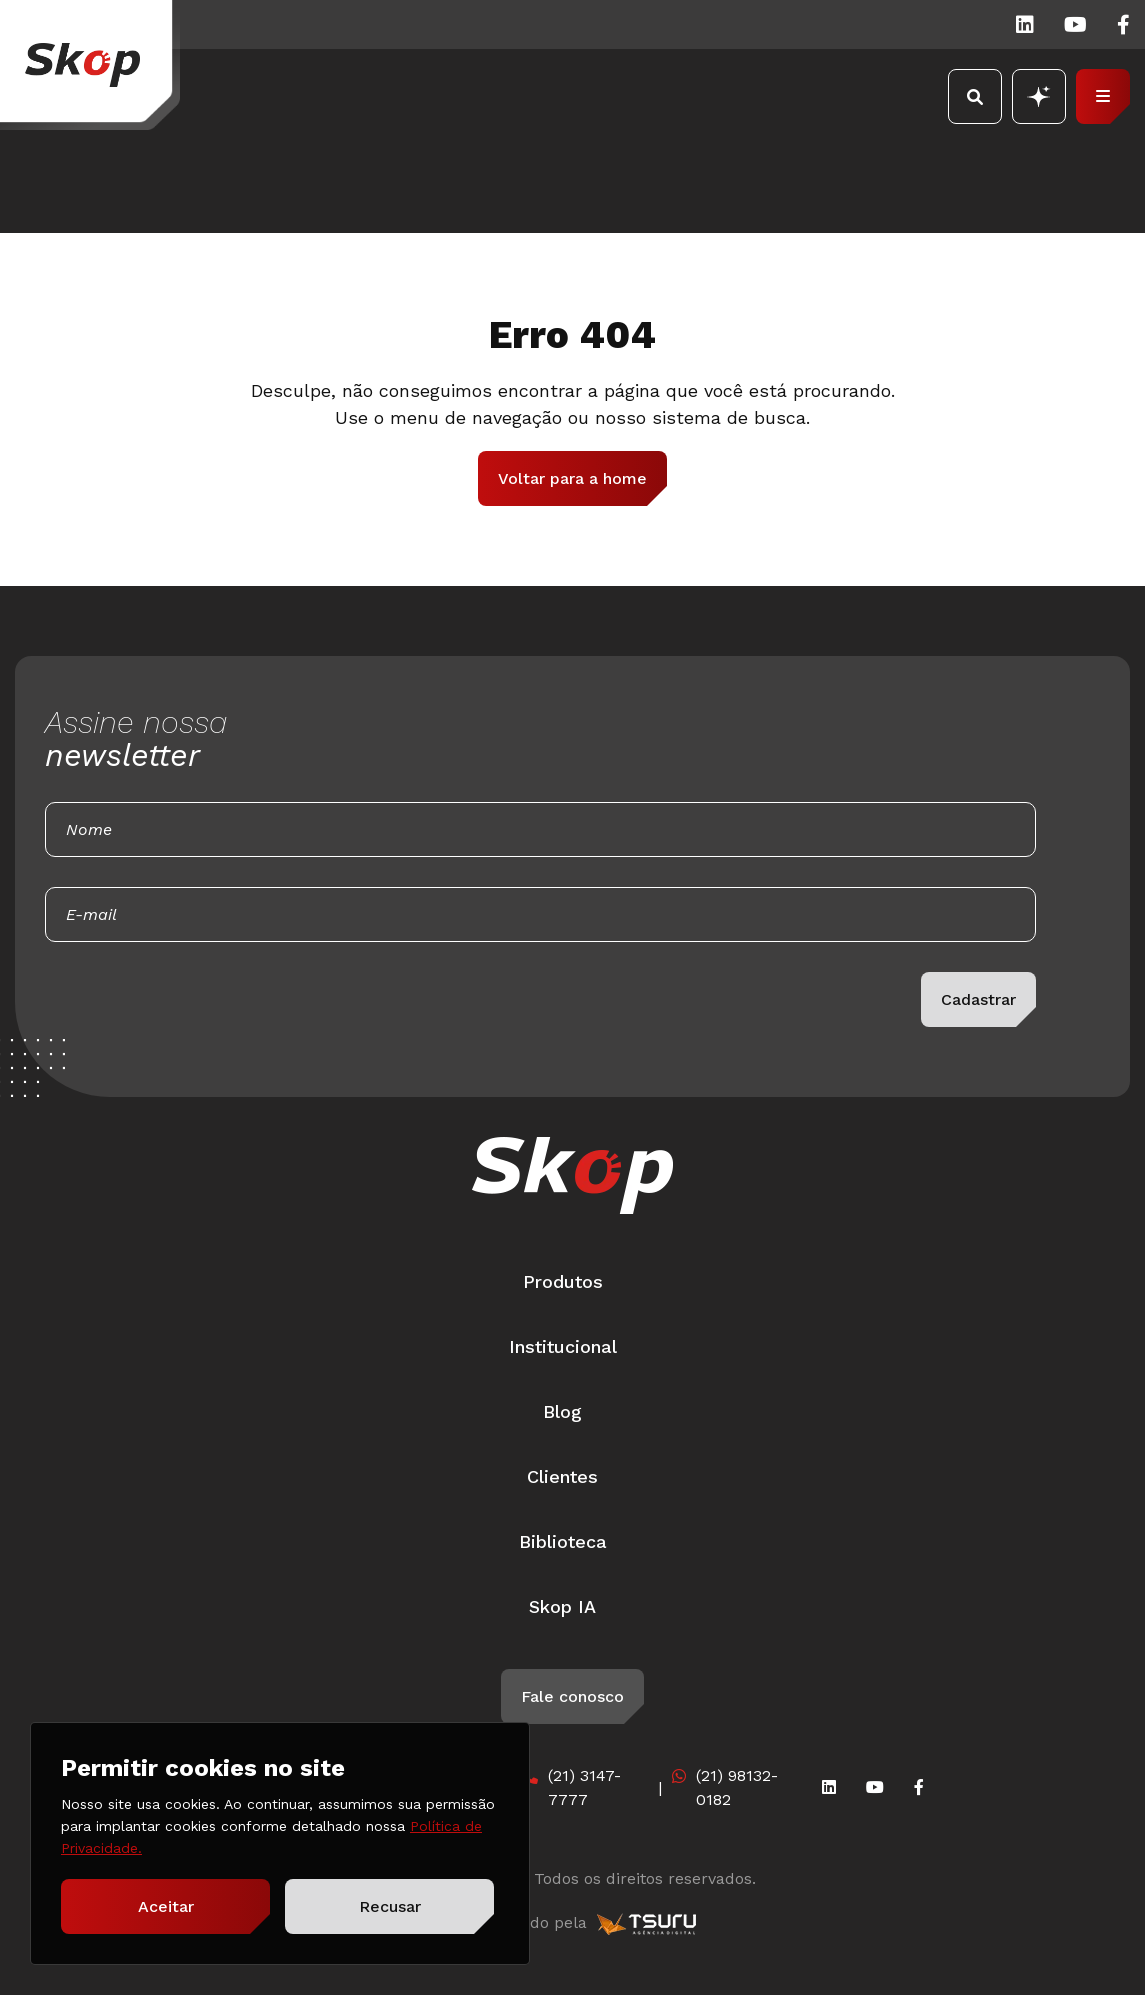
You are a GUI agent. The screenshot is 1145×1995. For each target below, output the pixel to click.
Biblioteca (563, 1541)
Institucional (563, 1346)
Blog (562, 1411)
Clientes (562, 1476)
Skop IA (562, 1606)
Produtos (563, 1281)
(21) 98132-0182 (737, 1787)
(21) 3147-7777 (584, 1787)
